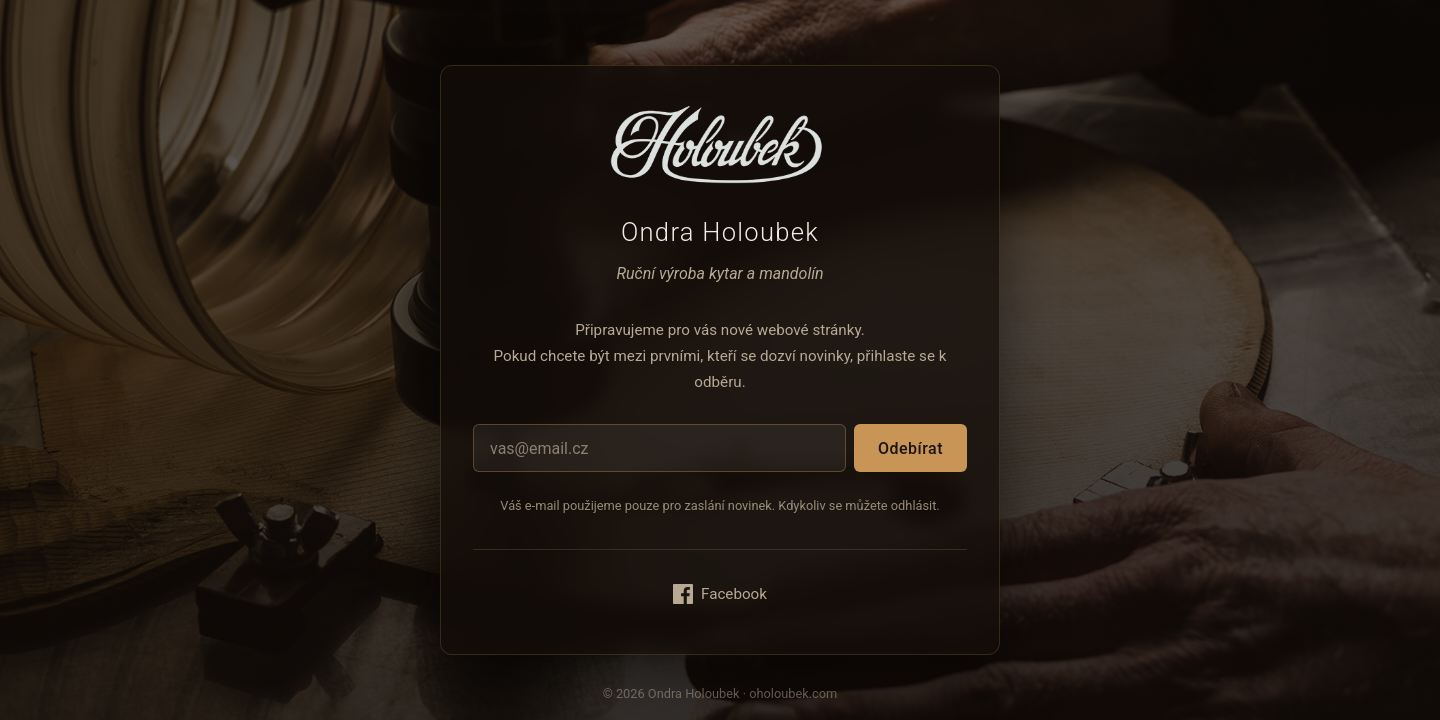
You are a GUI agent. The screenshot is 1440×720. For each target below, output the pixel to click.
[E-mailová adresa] (659, 448)
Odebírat (910, 448)
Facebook (720, 594)
